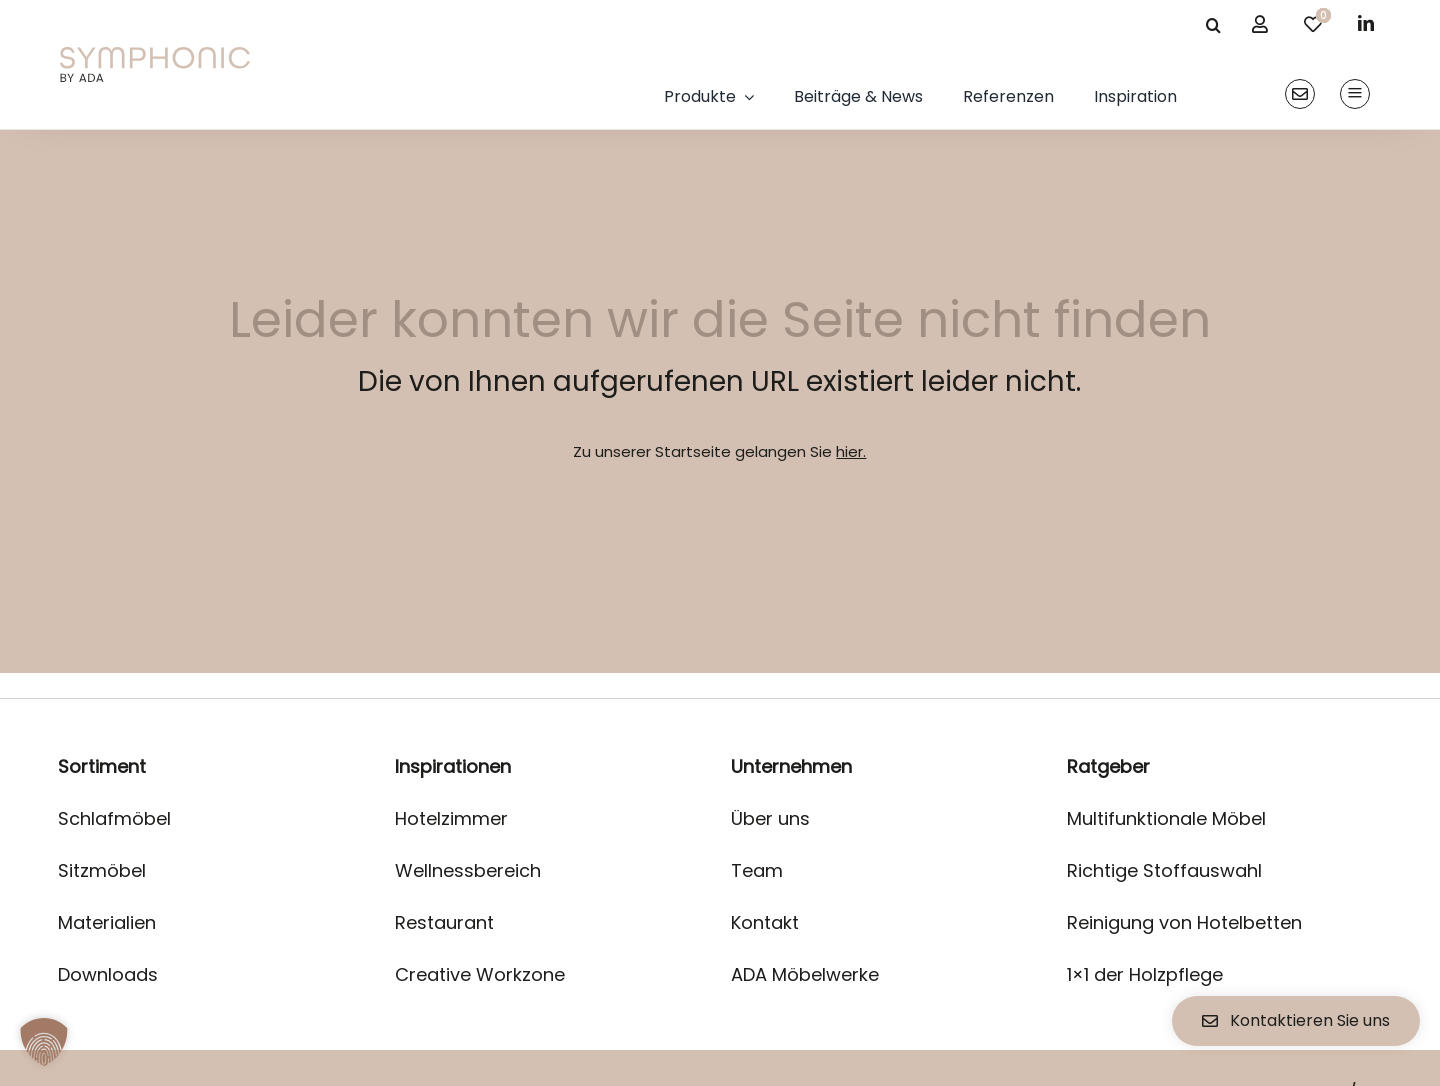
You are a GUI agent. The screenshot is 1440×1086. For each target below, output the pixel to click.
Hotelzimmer (451, 818)
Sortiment (102, 766)
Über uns (770, 818)
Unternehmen (791, 766)
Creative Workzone (480, 974)
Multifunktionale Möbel (1166, 818)
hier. (851, 451)
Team (757, 870)
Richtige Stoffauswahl (1164, 870)
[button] (44, 1042)
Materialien (107, 922)
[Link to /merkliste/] (1313, 24)
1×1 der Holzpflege (1145, 974)
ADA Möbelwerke (805, 974)
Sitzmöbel (102, 870)
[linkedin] (1366, 23)
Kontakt (765, 922)
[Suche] (1213, 25)
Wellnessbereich (468, 870)
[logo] (155, 54)
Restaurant (444, 922)
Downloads (108, 974)
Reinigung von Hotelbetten (1184, 922)
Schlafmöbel (114, 818)
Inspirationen (453, 766)
